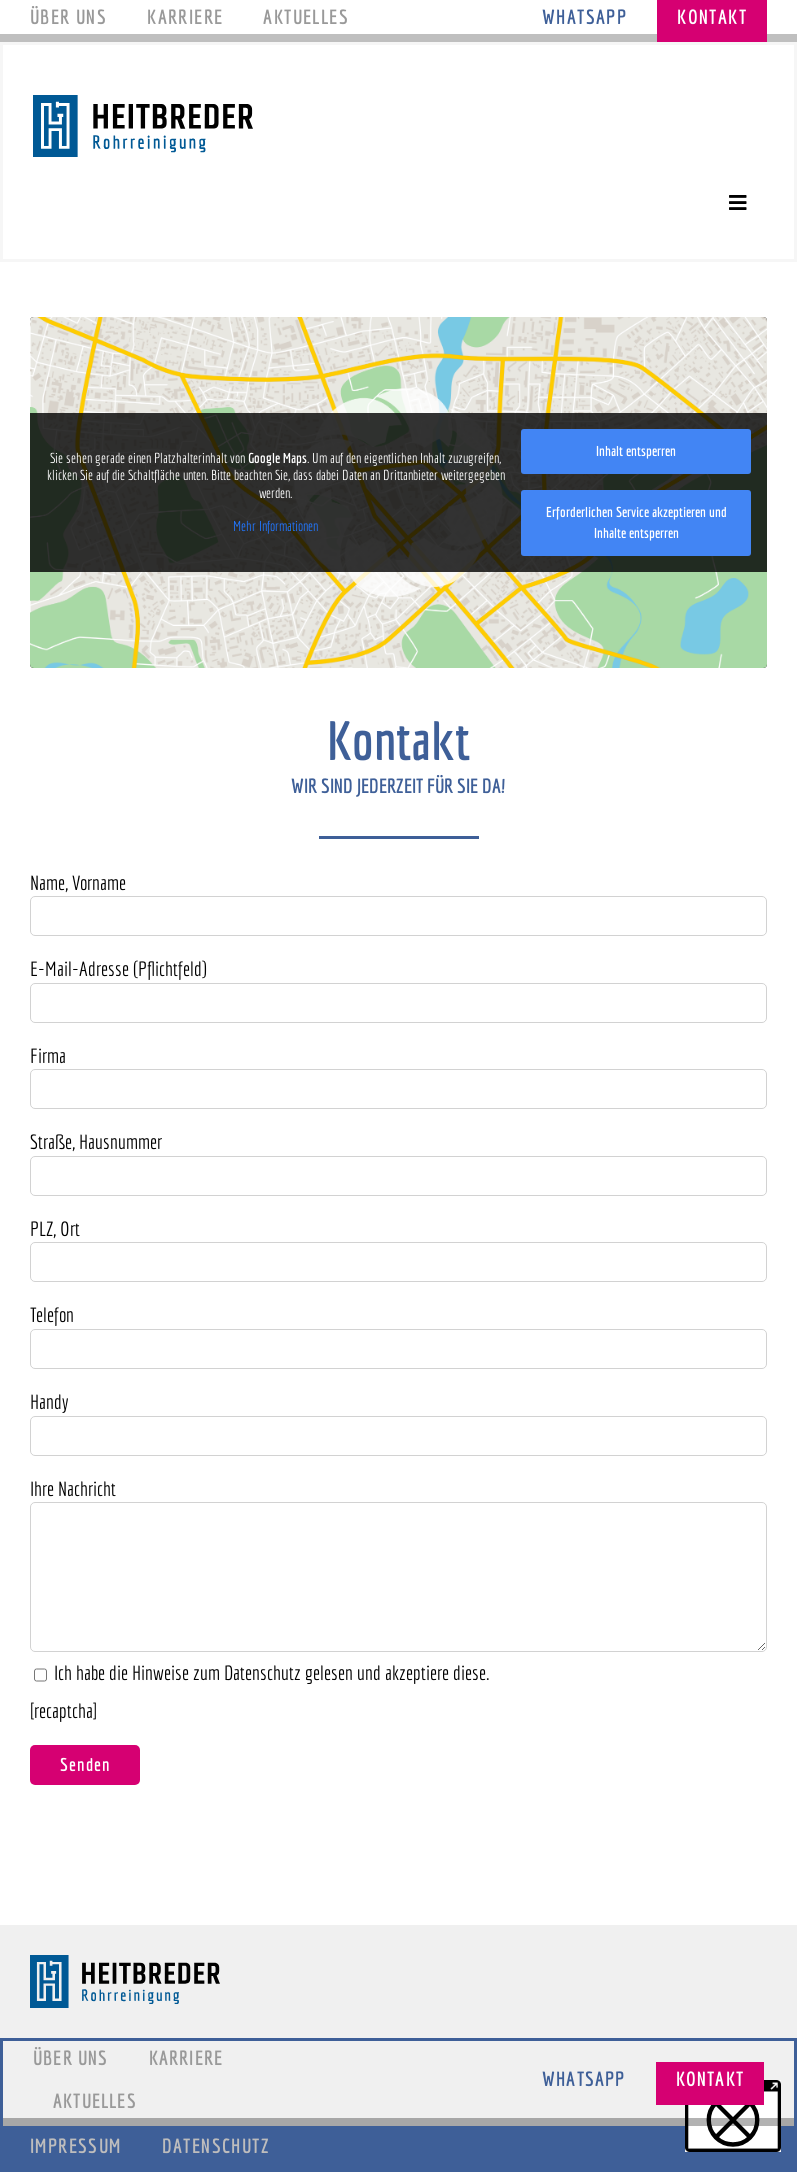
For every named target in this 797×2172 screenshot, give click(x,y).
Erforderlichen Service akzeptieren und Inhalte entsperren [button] (636, 522)
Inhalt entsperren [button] (636, 451)
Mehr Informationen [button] (275, 526)
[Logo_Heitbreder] (143, 104)
